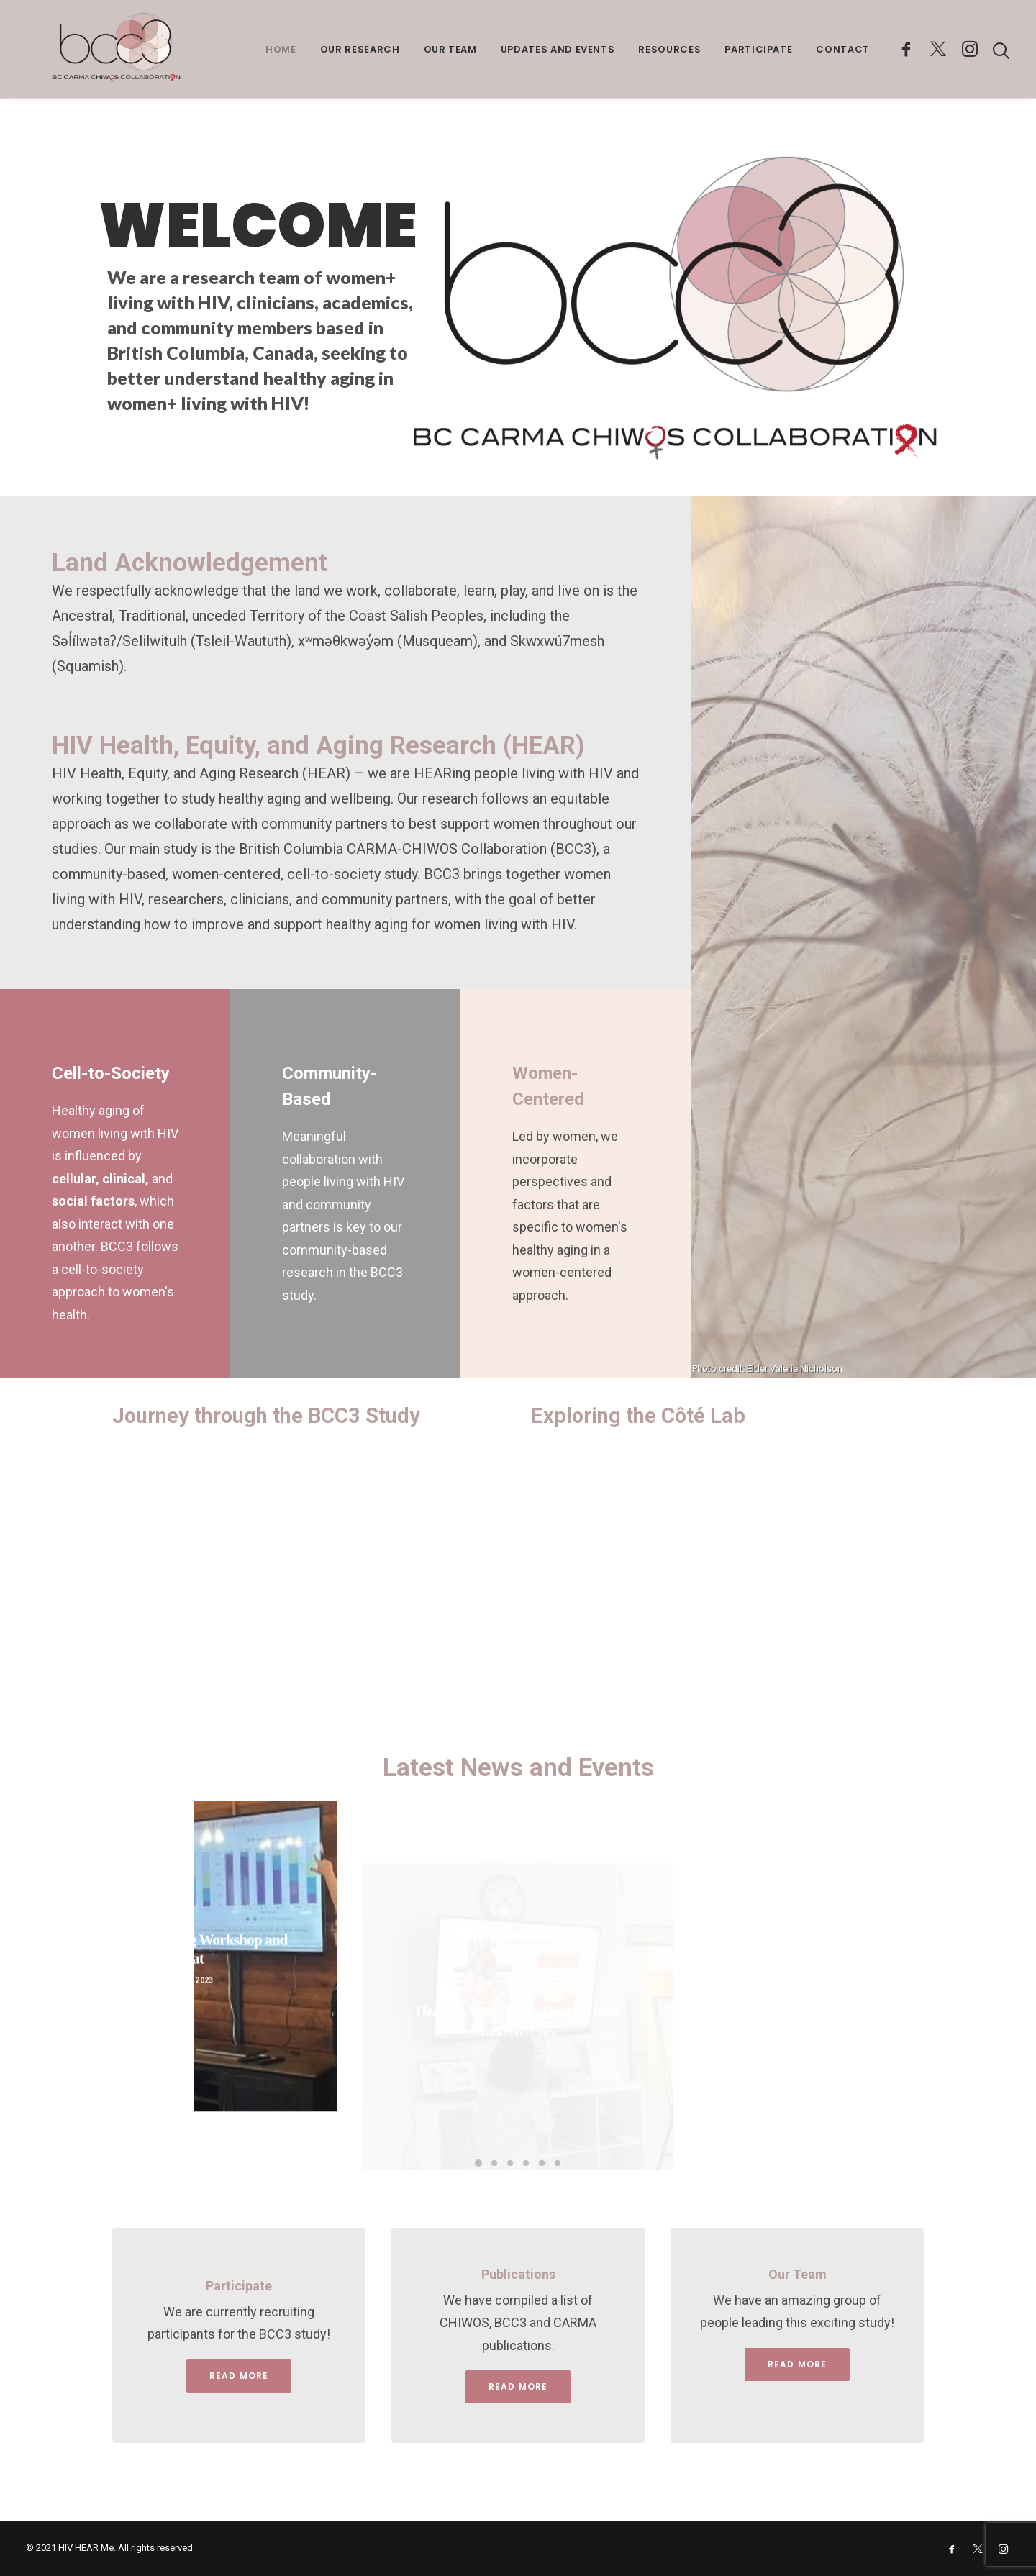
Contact (843, 49)
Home (280, 49)
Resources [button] (669, 49)
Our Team (450, 49)
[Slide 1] (478, 2163)
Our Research (360, 49)
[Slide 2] (494, 2163)
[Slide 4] (526, 2163)
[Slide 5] (542, 2163)
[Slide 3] (510, 2163)
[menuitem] (280, 49)
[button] (909, 49)
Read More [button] (239, 2376)
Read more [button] (518, 2386)
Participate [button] (758, 49)
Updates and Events (558, 49)
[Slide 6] (557, 2163)
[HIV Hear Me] (92, 49)
